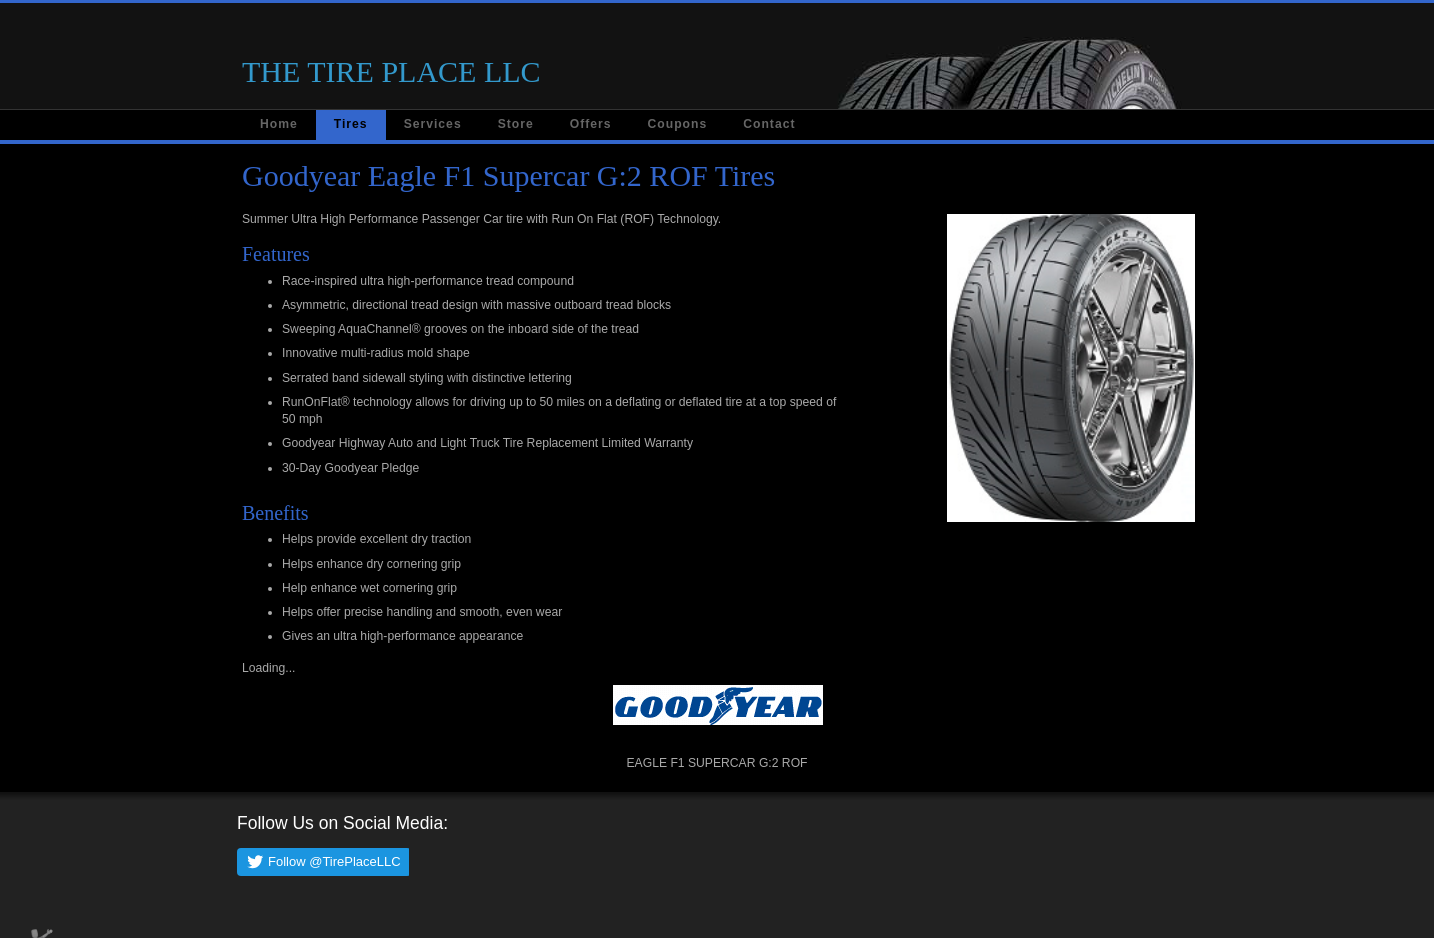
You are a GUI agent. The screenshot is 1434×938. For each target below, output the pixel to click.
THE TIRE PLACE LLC (391, 71)
